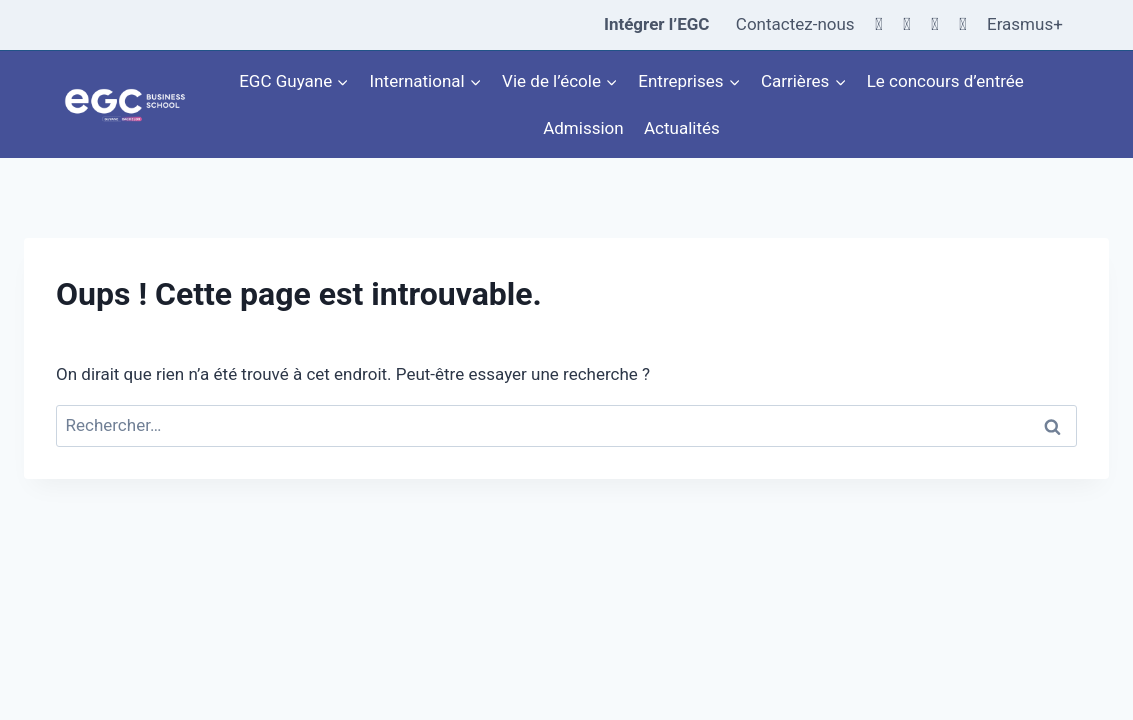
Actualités (682, 128)
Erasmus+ (1025, 24)
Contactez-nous (795, 24)
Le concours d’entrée (945, 81)
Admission (583, 128)
